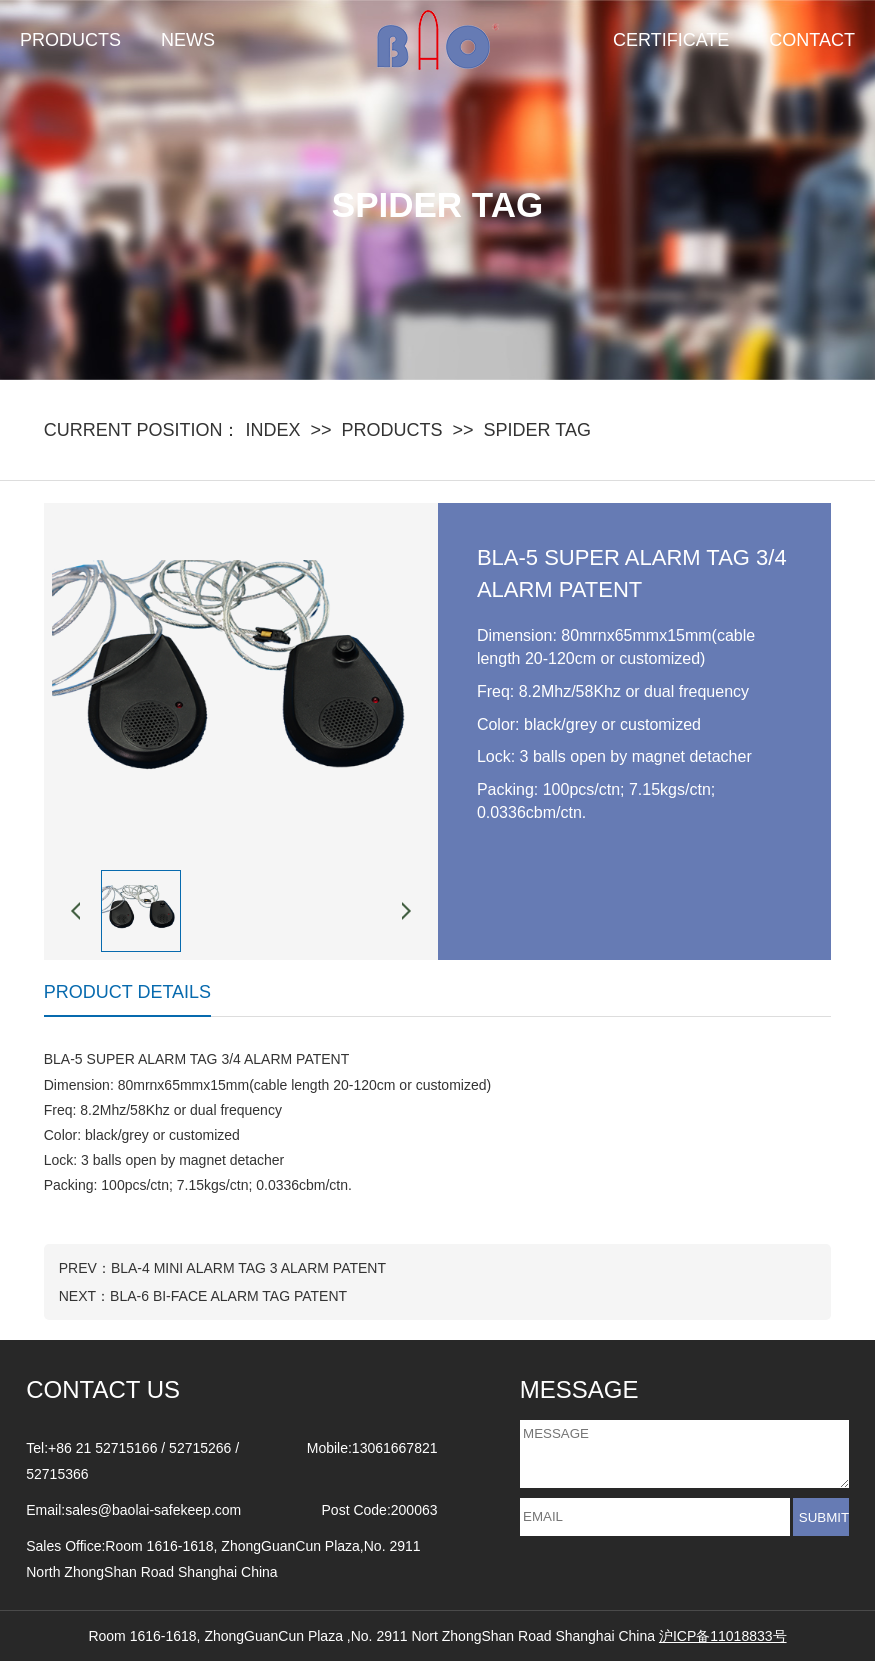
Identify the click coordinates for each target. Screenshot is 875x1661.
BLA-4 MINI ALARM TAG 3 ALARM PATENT (248, 1268)
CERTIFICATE (671, 40)
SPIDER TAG (537, 430)
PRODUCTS (70, 40)
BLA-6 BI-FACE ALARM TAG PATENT (228, 1296)
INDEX (272, 430)
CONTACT (812, 40)
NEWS (188, 40)
